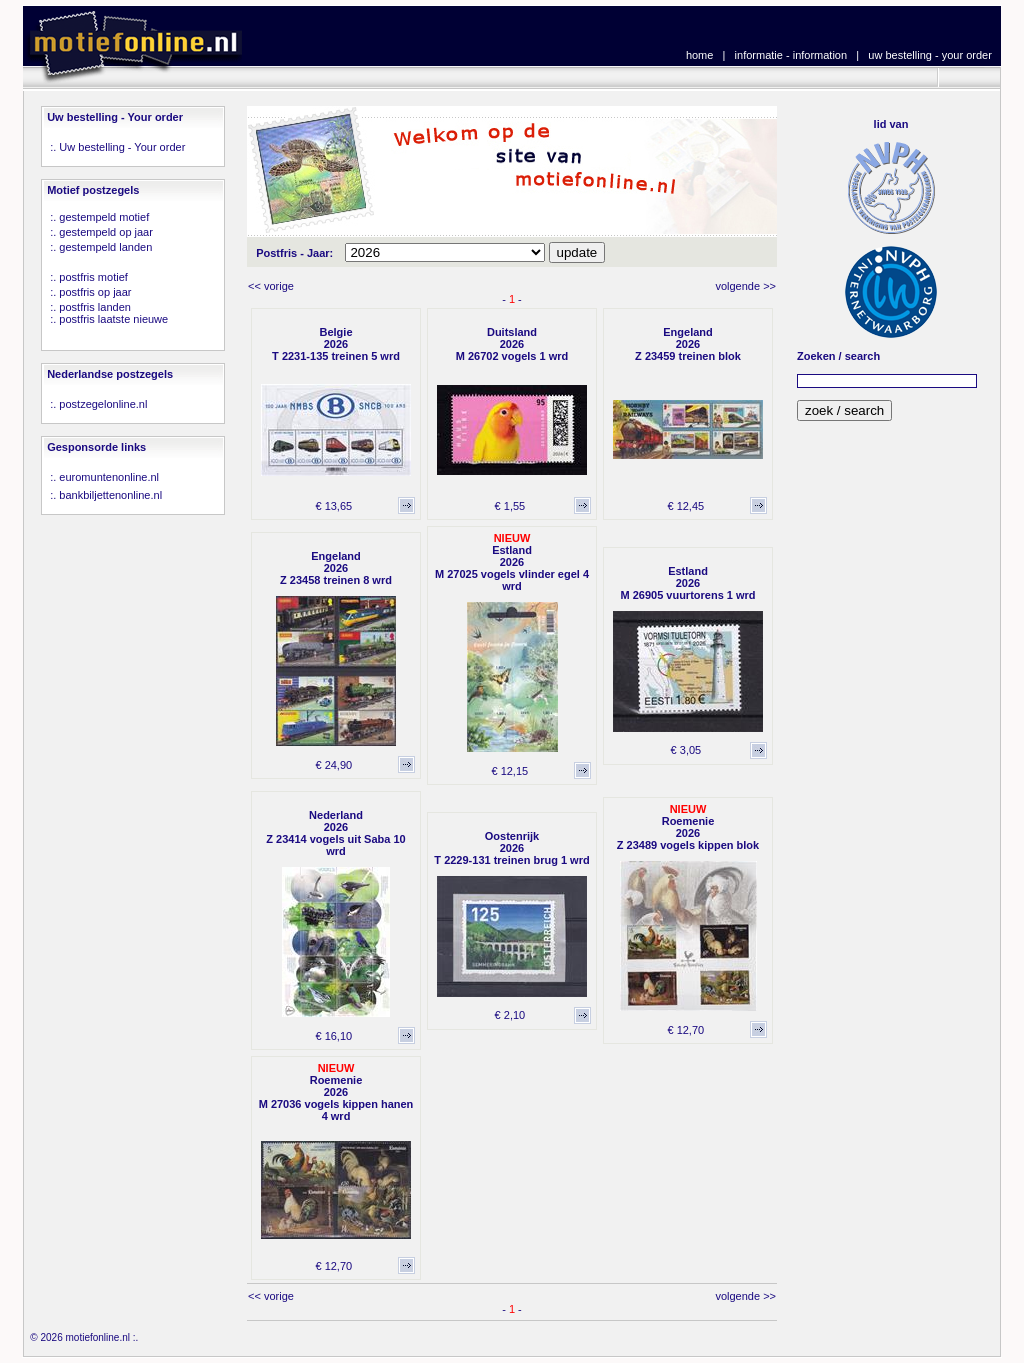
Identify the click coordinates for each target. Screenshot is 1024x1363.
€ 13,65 (333, 506)
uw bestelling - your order (930, 55)
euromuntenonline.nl (109, 477)
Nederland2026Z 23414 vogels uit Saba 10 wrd (335, 833)
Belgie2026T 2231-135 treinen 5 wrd (336, 344)
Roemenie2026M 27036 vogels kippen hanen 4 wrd (336, 1098)
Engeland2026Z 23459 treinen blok (688, 344)
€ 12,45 (685, 506)
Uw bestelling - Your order (122, 147)
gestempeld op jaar (106, 232)
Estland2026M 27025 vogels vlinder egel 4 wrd (512, 568)
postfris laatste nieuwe (113, 319)
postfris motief (93, 277)
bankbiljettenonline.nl (110, 495)
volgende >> (745, 286)
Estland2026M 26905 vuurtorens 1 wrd (687, 583)
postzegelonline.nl (103, 404)
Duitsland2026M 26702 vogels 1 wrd (512, 344)
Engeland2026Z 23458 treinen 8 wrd (336, 568)
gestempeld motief (104, 217)
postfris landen (95, 307)
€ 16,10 (333, 1036)
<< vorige (271, 286)
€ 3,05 (686, 750)
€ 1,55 (510, 506)
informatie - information (791, 55)
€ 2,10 (510, 1015)
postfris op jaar (95, 292)
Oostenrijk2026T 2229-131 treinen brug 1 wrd (511, 848)
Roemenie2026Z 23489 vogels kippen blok (688, 833)
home (700, 55)
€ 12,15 (509, 771)
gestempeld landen (105, 247)
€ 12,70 (685, 1030)
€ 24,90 (333, 765)
